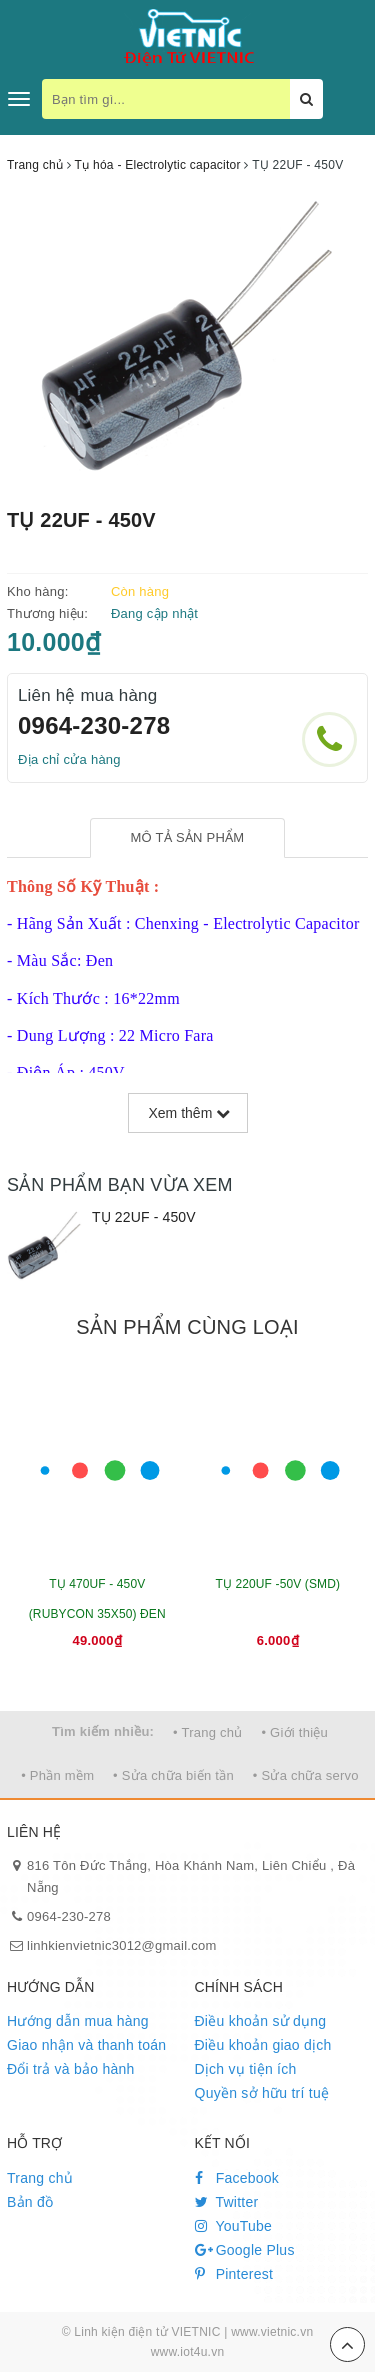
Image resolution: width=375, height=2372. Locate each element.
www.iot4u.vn (188, 2352)
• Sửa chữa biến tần (173, 1775)
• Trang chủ (208, 1732)
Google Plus (245, 2250)
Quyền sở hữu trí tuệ (262, 2093)
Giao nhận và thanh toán (86, 2045)
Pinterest (234, 2274)
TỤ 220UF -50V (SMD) (277, 1584)
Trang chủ (40, 2178)
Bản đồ (30, 2202)
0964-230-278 (94, 725)
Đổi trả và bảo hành (71, 2069)
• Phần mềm (57, 1775)
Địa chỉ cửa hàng (69, 759)
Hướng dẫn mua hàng (78, 2021)
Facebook (237, 2178)
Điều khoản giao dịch (263, 2045)
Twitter (227, 2202)
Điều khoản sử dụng (261, 2021)
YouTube (234, 2226)
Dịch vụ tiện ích (246, 2069)
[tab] (187, 838)
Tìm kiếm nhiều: (103, 1731)
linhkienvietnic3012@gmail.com (122, 1945)
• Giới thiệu (294, 1732)
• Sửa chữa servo (306, 1775)
